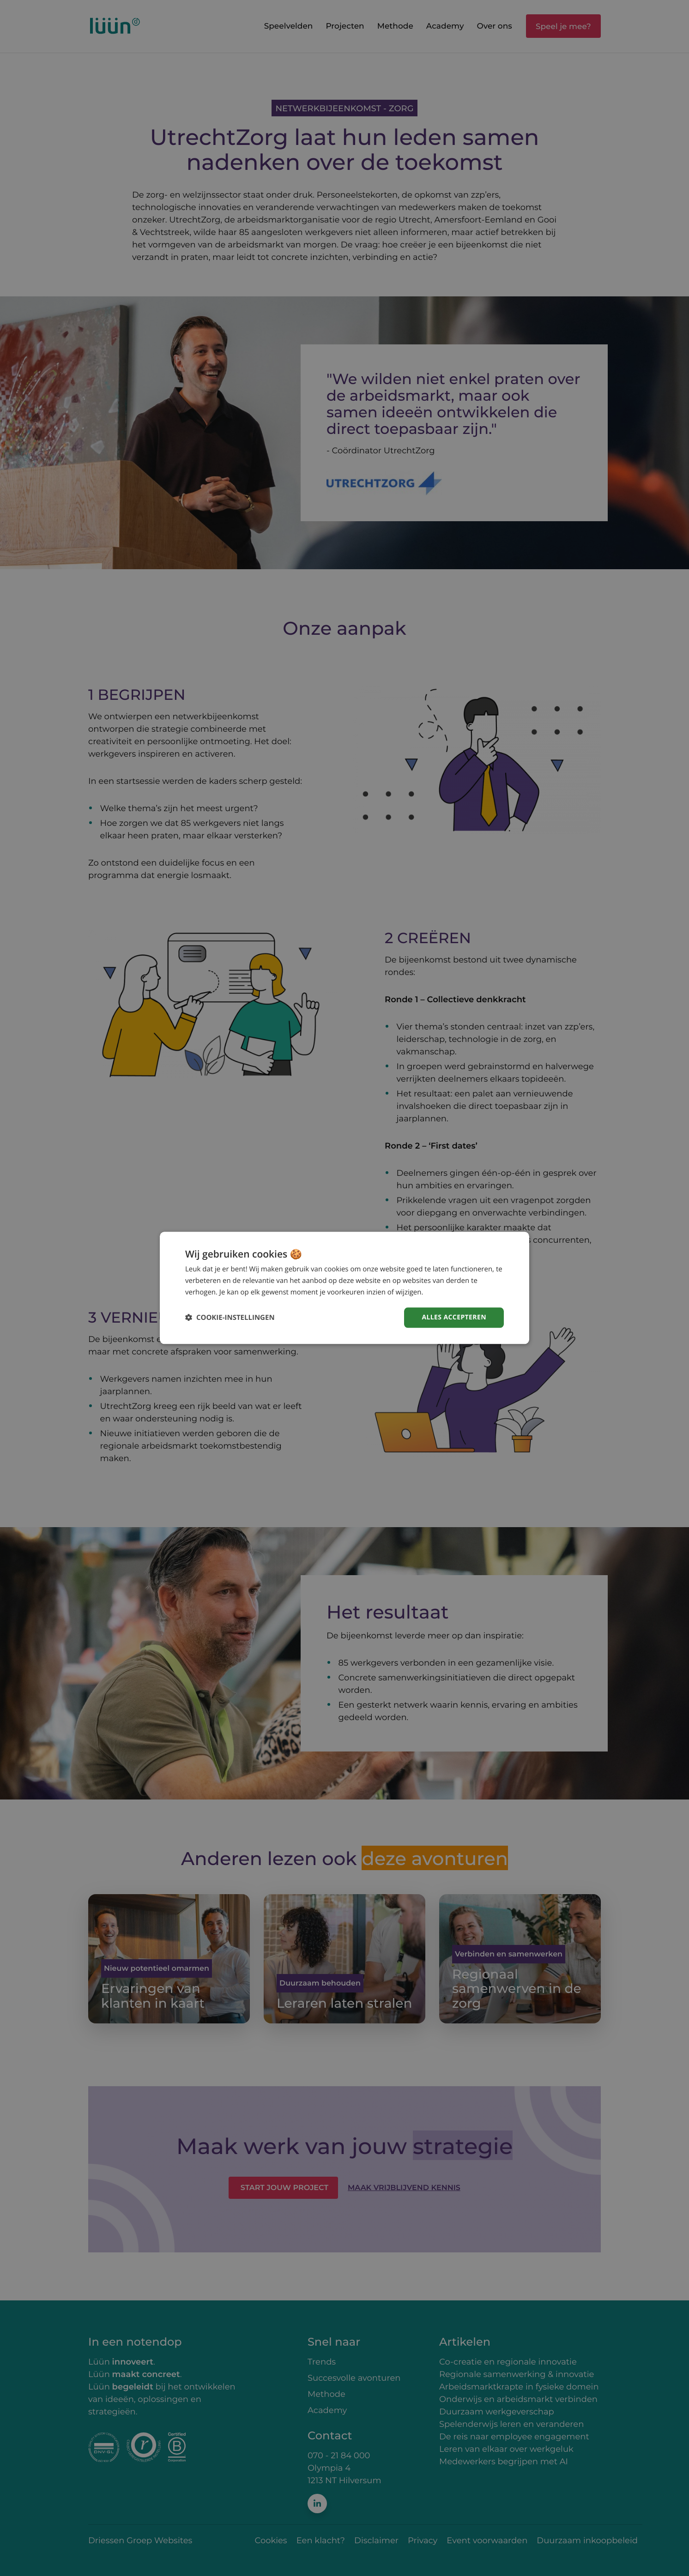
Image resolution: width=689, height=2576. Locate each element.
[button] (230, 1317)
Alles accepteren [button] (454, 1317)
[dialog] (344, 1288)
